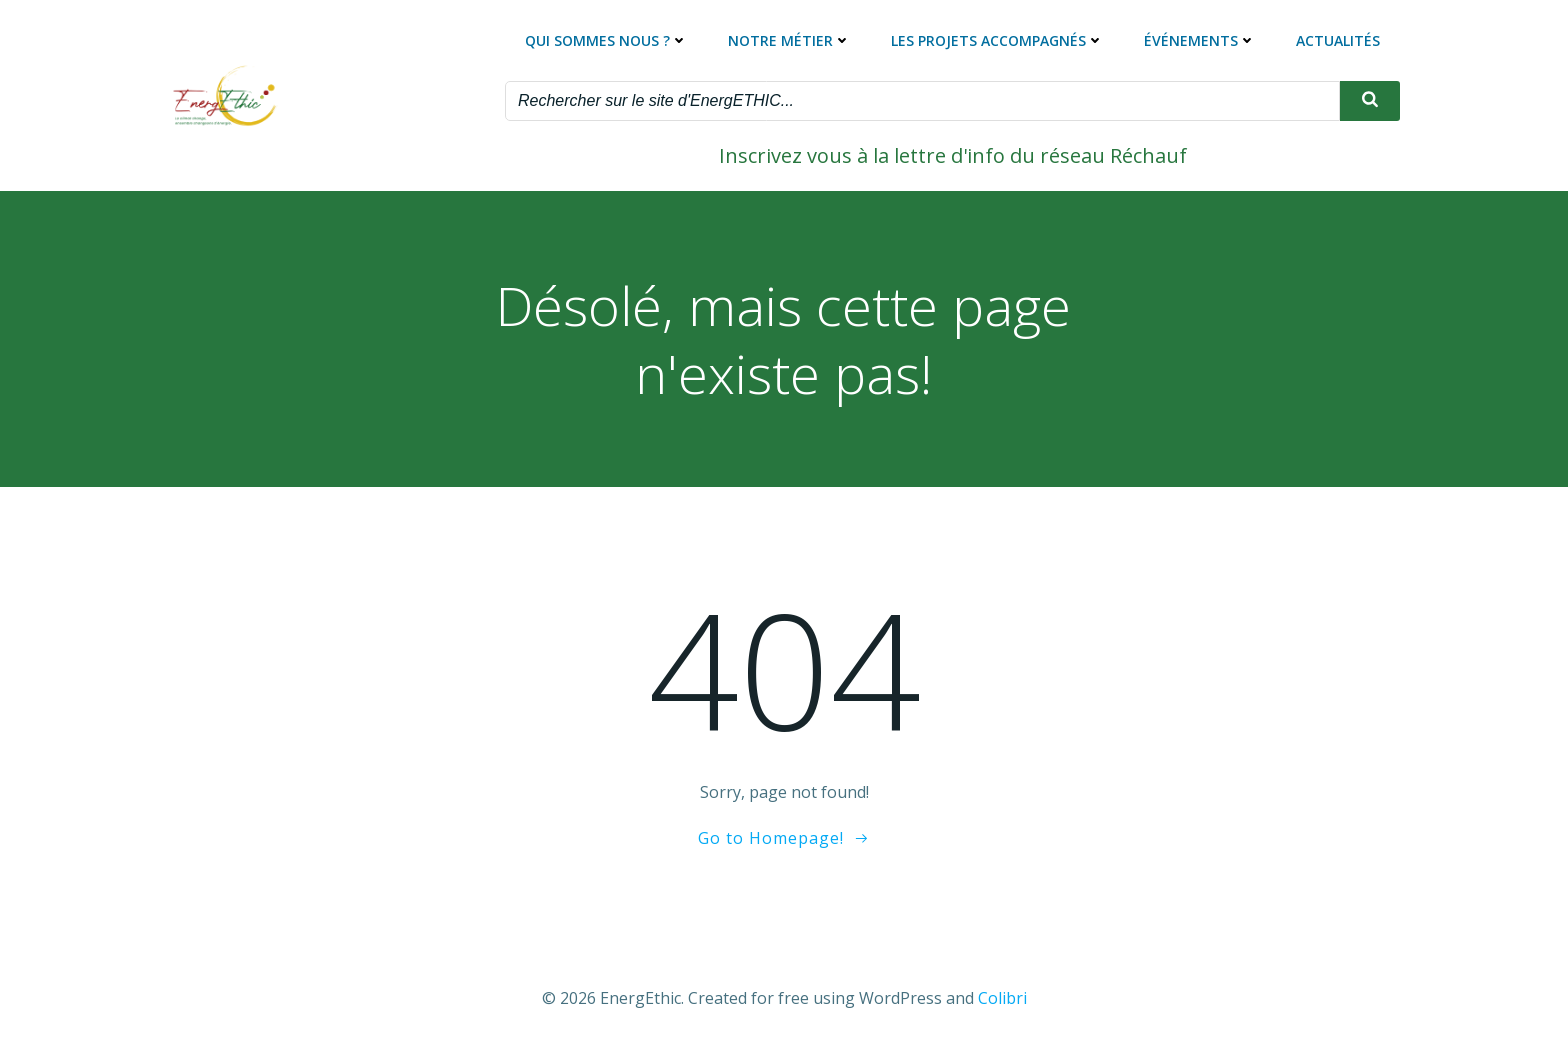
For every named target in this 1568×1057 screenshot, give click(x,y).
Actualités (1338, 40)
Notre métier (789, 40)
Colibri (1002, 998)
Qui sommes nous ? (606, 40)
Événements (1200, 40)
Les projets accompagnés (997, 40)
